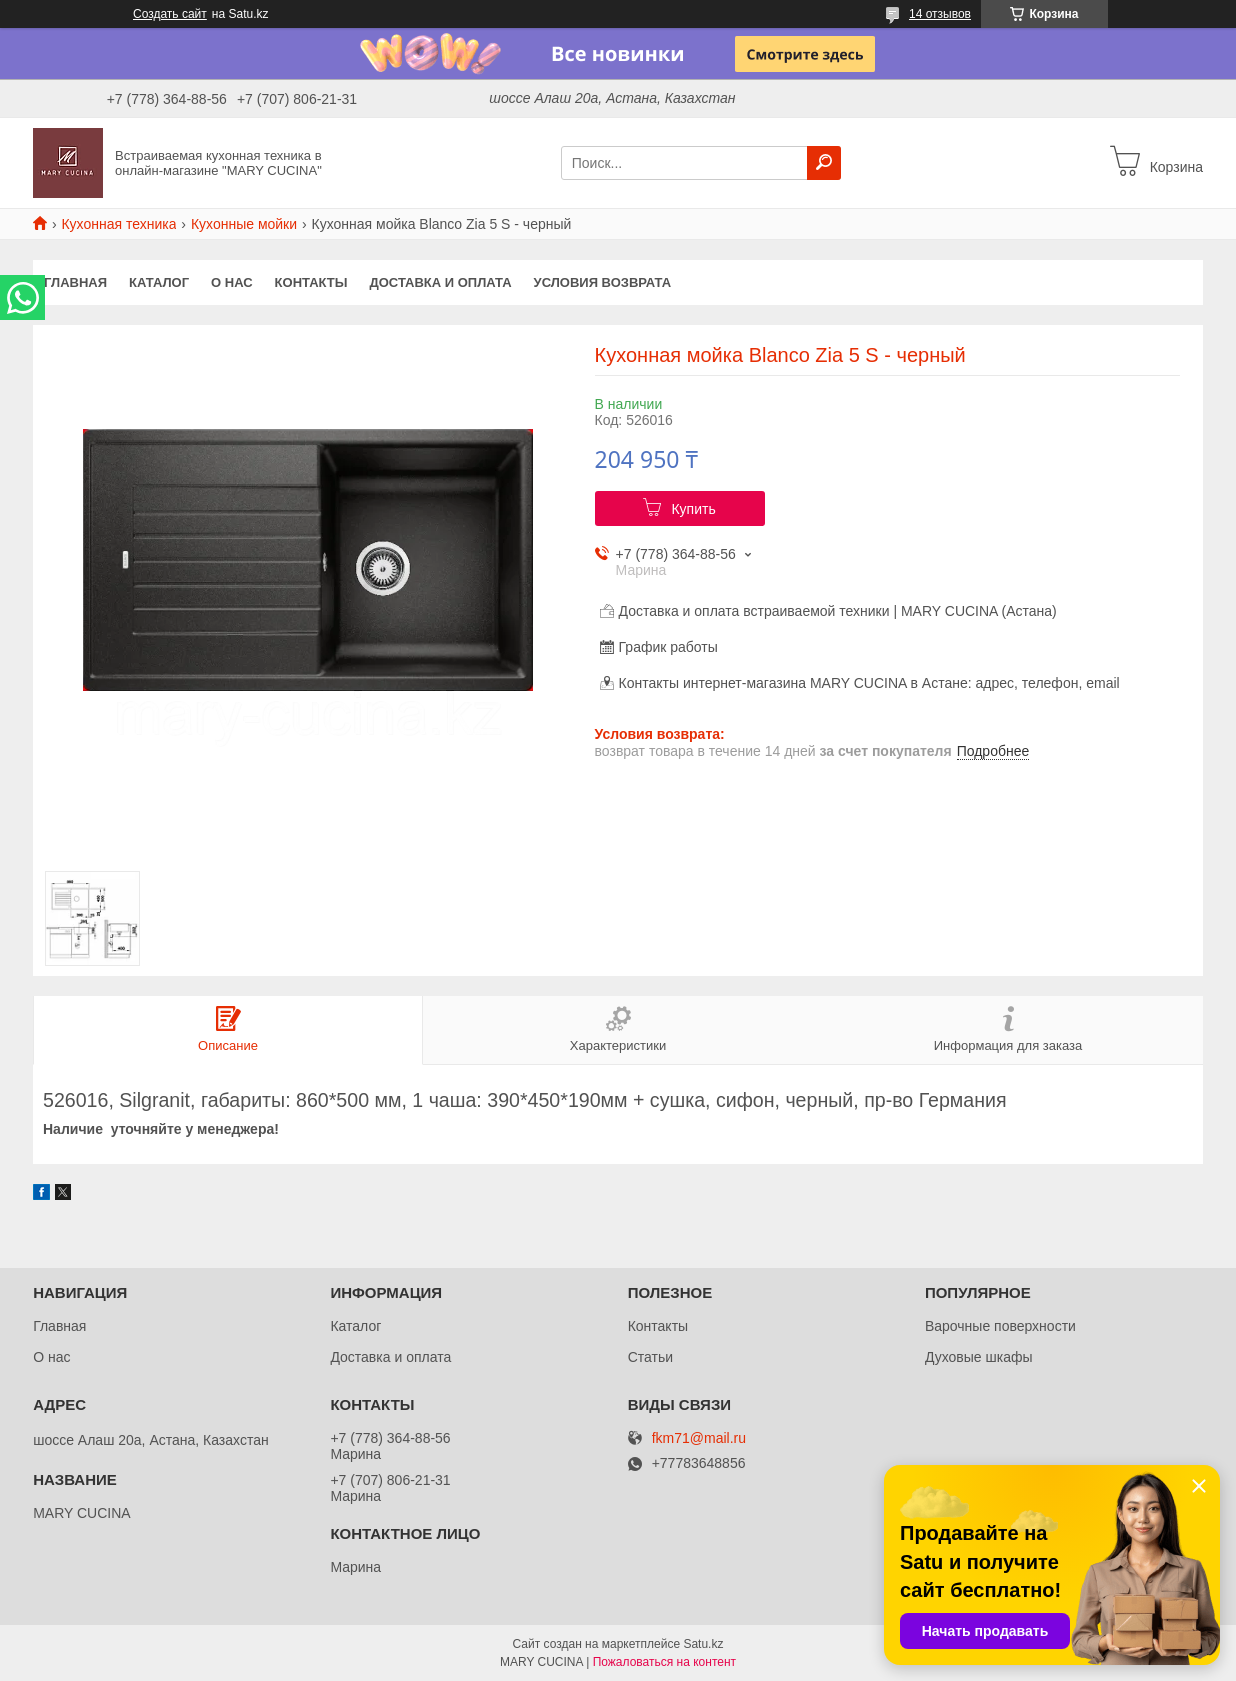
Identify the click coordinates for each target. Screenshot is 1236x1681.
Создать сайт (170, 14)
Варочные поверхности (1000, 1326)
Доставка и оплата (440, 282)
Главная (75, 282)
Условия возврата (603, 282)
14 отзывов (940, 14)
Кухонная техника (118, 224)
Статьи (650, 1357)
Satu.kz (703, 1644)
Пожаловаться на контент (664, 1662)
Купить (693, 509)
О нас (232, 282)
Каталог (159, 282)
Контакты (311, 282)
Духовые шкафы (979, 1357)
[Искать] (824, 163)
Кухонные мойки (244, 224)
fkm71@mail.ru (699, 1438)
